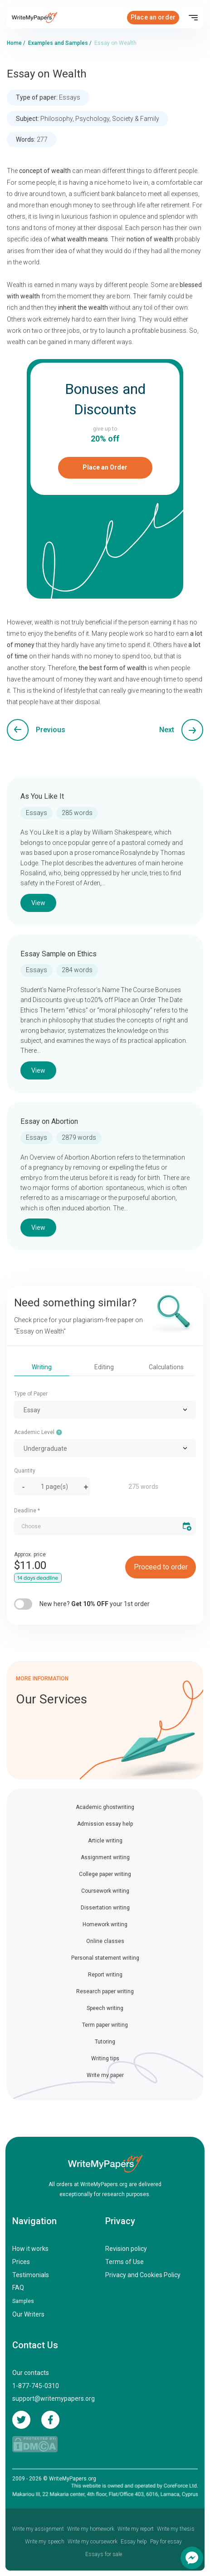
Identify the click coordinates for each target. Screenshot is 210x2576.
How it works (30, 2248)
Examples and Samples (58, 43)
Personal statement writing (105, 1958)
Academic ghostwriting (105, 1807)
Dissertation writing (105, 1907)
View (38, 903)
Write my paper (105, 2075)
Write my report (135, 2529)
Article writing (105, 1840)
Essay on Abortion (49, 1121)
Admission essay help (105, 1824)
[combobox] (105, 1410)
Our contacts (30, 2372)
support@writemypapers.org (53, 2398)
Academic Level (38, 1431)
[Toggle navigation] (193, 17)
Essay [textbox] (32, 1410)
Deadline (27, 1510)
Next (166, 729)
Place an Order (105, 467)
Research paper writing (105, 1991)
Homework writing (105, 1924)
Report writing (105, 1975)
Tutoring (105, 2042)
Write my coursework (92, 2541)
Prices (21, 2261)
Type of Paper (31, 1394)
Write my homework (90, 2529)
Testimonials (30, 2275)
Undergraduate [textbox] (45, 1448)
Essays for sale (103, 2554)
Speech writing (105, 2008)
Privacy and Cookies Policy (143, 2275)
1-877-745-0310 (35, 2385)
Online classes (105, 1941)
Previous (50, 729)
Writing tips (105, 2058)
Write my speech (44, 2541)
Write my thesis (176, 2529)
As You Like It (42, 796)
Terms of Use (124, 2261)
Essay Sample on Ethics (58, 954)
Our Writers (28, 2314)
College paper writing (105, 1874)
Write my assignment (38, 2529)
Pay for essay (166, 2541)
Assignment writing (105, 1857)
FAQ (18, 2287)
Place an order (153, 17)
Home (14, 43)
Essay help (134, 2541)
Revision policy (126, 2248)
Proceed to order (161, 1567)
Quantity (24, 1471)
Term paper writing (105, 2025)
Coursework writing (105, 1891)
